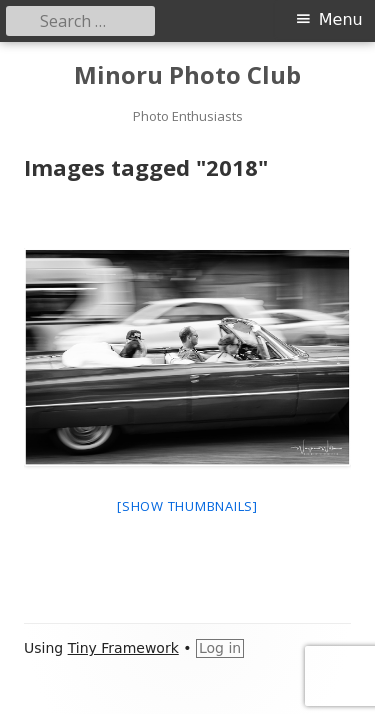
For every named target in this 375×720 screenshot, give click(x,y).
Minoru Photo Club (187, 75)
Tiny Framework (123, 648)
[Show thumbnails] (187, 506)
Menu (341, 19)
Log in (220, 648)
